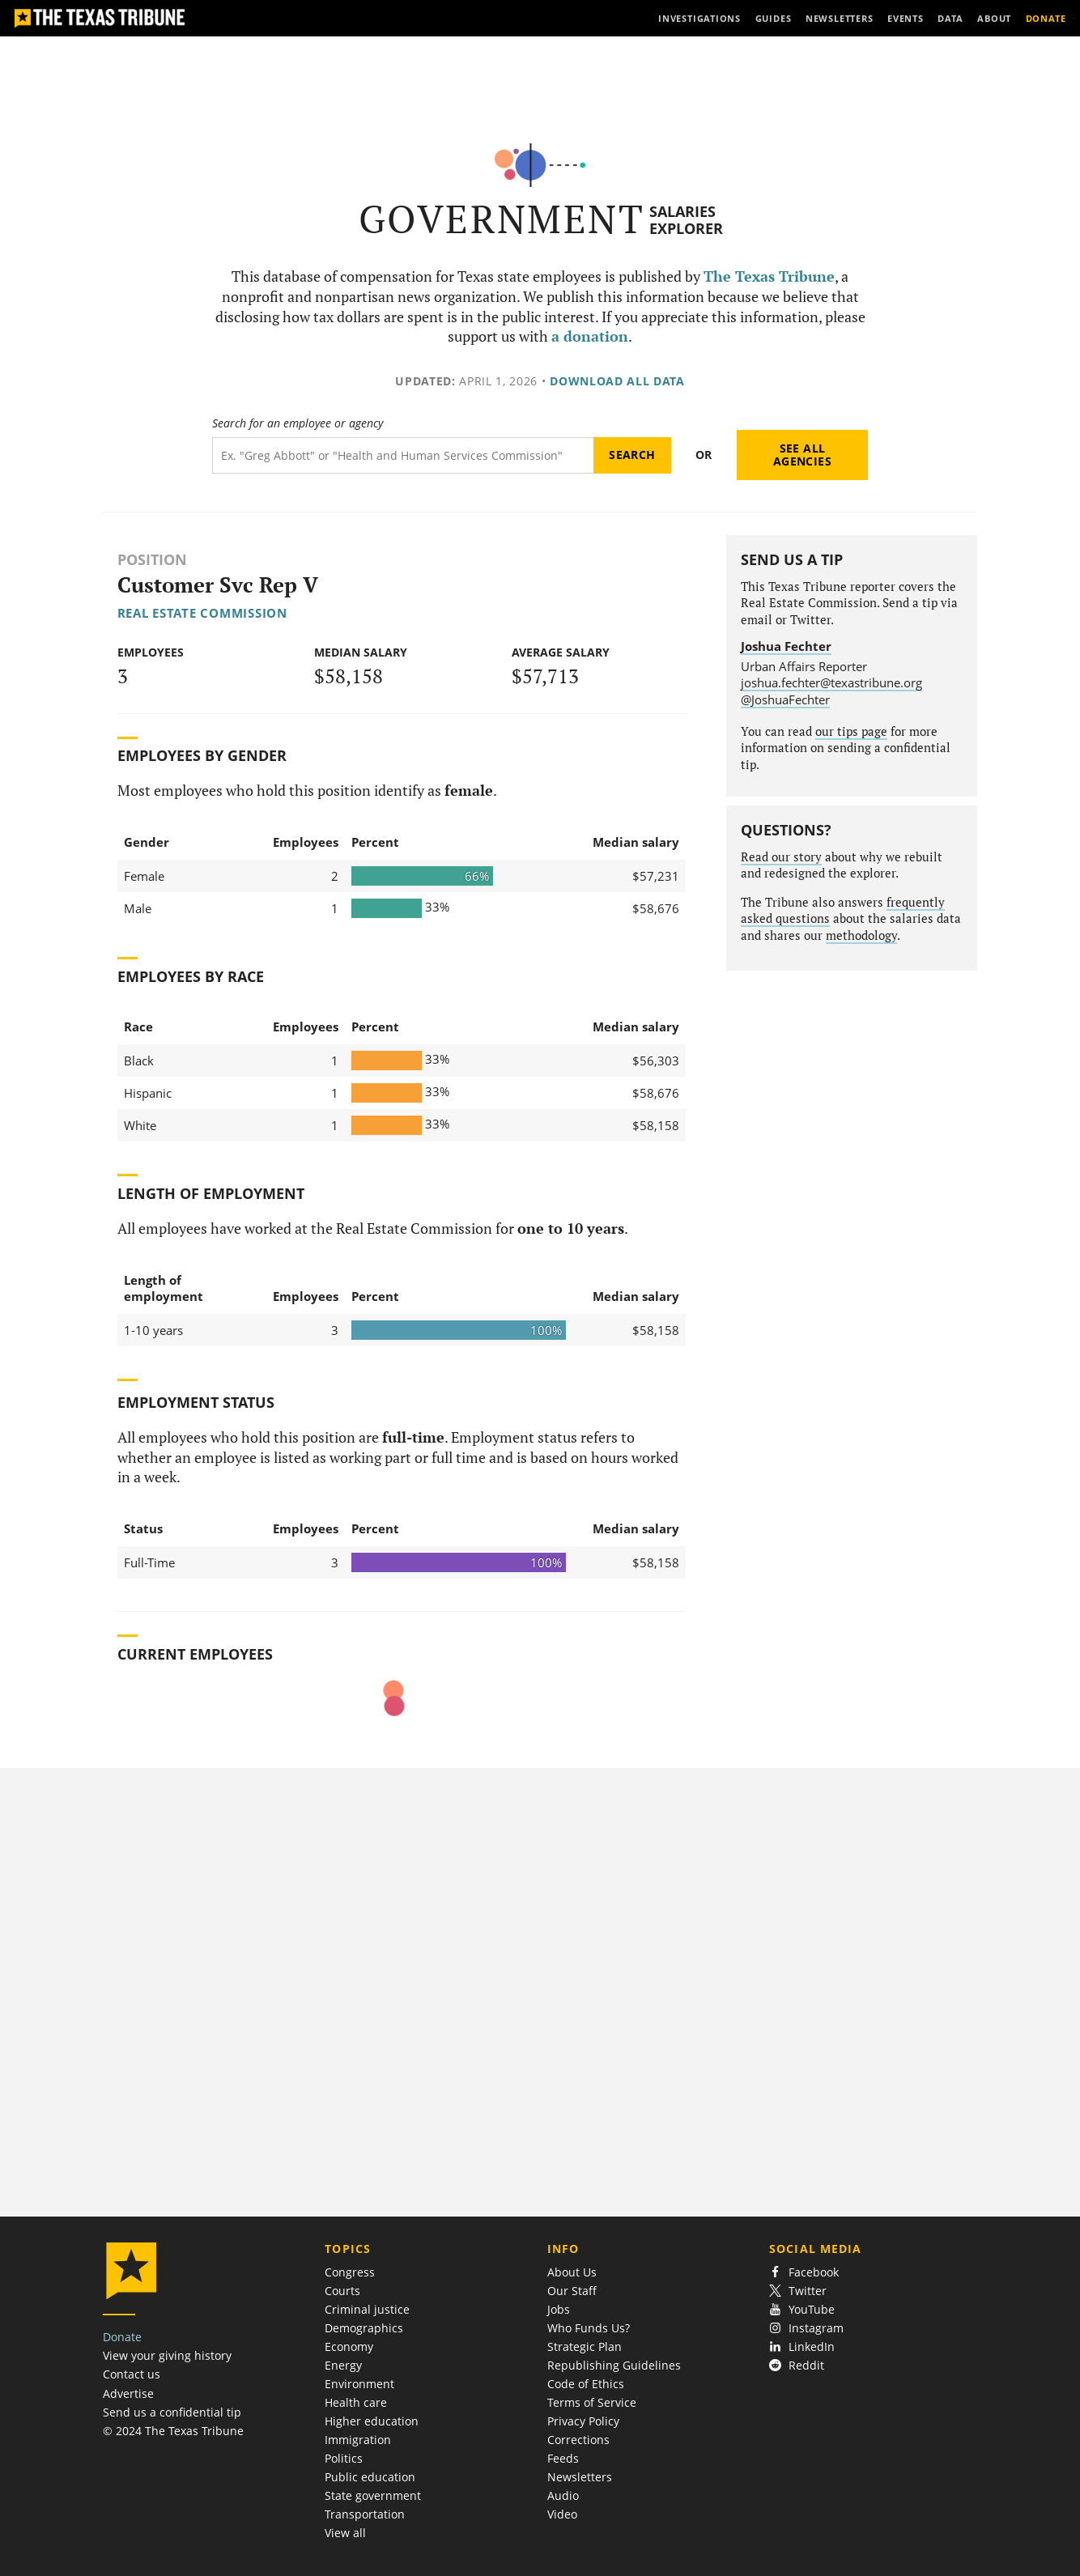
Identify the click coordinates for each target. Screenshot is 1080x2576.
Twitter (798, 2290)
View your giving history (167, 2355)
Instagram (806, 2328)
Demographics (364, 2328)
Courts (342, 2290)
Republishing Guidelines (614, 2365)
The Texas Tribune (769, 276)
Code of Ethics (585, 2383)
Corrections (578, 2439)
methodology (861, 935)
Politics (344, 2458)
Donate (122, 2336)
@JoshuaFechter (785, 699)
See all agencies (802, 454)
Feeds (563, 2458)
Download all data (617, 381)
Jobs (558, 2309)
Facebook (804, 2272)
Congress (350, 2272)
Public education (370, 2477)
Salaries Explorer (686, 220)
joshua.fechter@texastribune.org (831, 682)
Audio (563, 2495)
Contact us (131, 2374)
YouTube (802, 2309)
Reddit (796, 2365)
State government (373, 2495)
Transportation (365, 2514)
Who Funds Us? (588, 2328)
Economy (349, 2346)
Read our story (781, 857)
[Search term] (402, 455)
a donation (589, 336)
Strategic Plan (584, 2346)
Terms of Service (591, 2402)
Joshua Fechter (786, 646)
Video (562, 2514)
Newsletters (579, 2477)
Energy (343, 2365)
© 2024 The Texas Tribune (173, 2430)
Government (501, 219)
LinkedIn (802, 2346)
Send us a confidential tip (172, 2412)
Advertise (128, 2393)
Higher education (372, 2421)
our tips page (851, 731)
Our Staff (572, 2290)
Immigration (358, 2439)
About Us (572, 2272)
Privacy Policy (583, 2421)
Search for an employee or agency (297, 423)
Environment (359, 2383)
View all (345, 2532)
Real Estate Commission (202, 613)
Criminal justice (367, 2309)
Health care (356, 2402)
